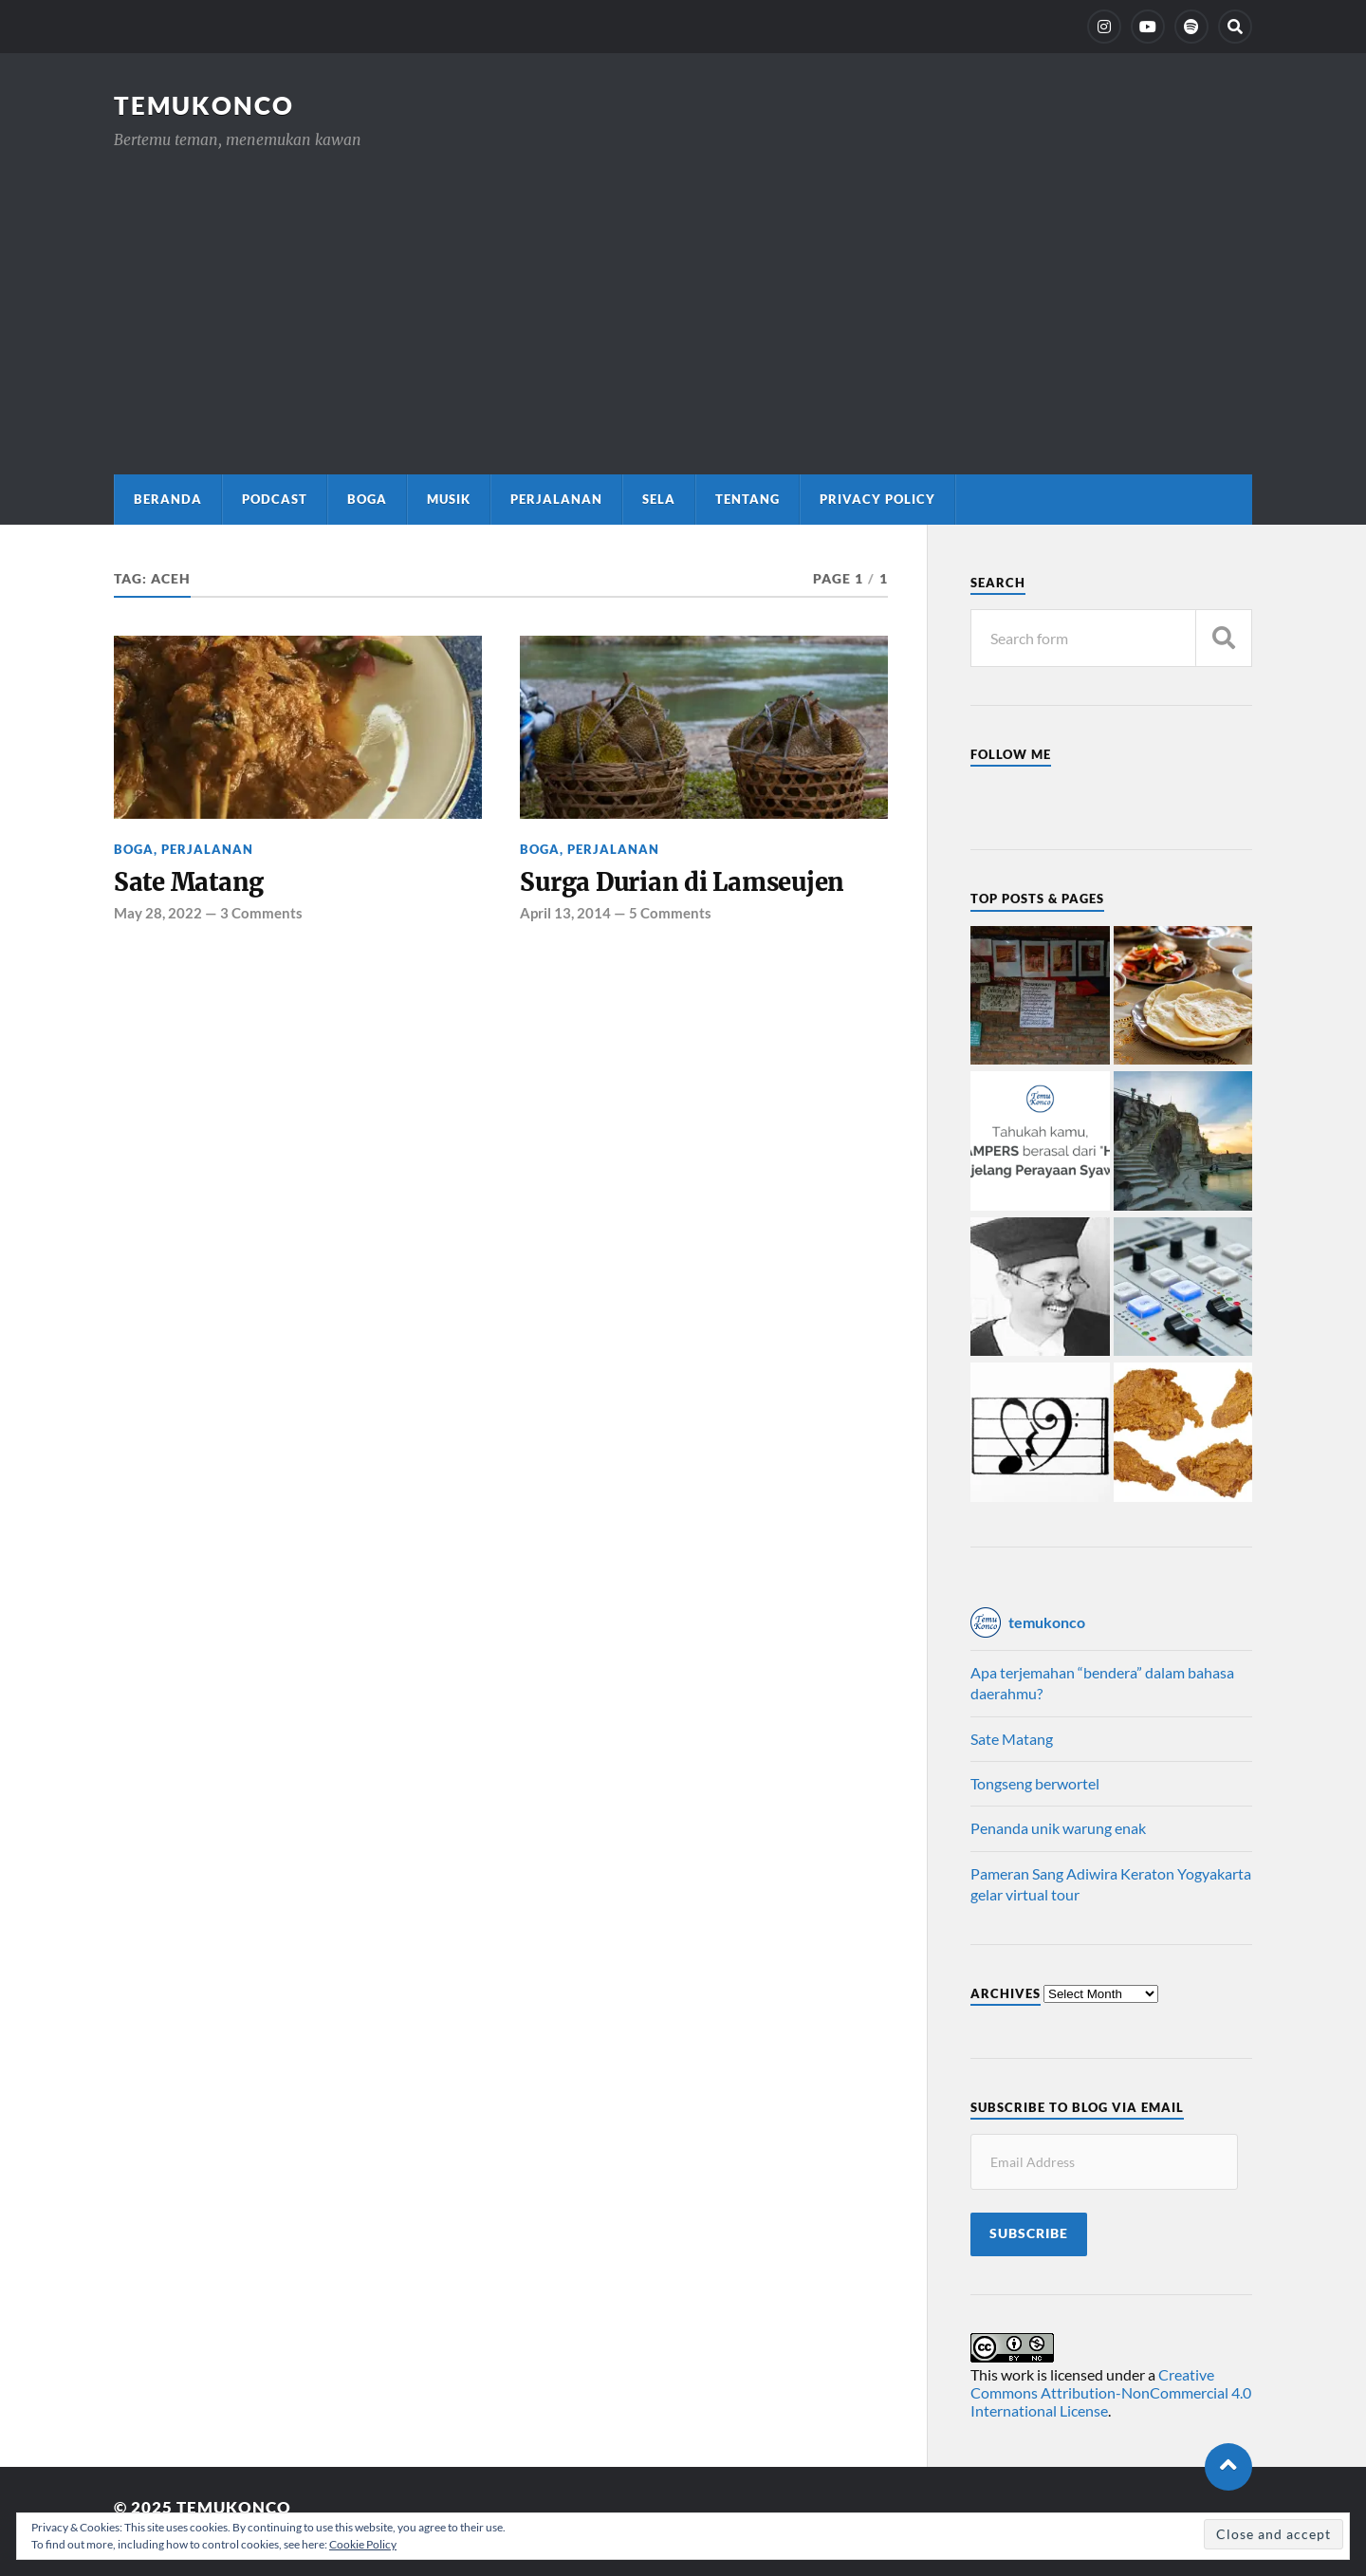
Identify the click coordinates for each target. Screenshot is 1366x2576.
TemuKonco (204, 105)
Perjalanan (556, 499)
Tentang (747, 499)
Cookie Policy (363, 2544)
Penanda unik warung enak (1058, 1828)
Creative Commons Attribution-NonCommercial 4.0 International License (1110, 2392)
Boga (367, 499)
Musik (449, 499)
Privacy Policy (877, 499)
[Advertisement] (683, 294)
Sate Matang (189, 882)
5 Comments (670, 912)
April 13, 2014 (565, 912)
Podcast (274, 499)
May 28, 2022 (158, 912)
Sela (658, 499)
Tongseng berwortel (1034, 1783)
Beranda (168, 499)
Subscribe (1028, 2233)
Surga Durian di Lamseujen (682, 882)
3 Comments (261, 912)
